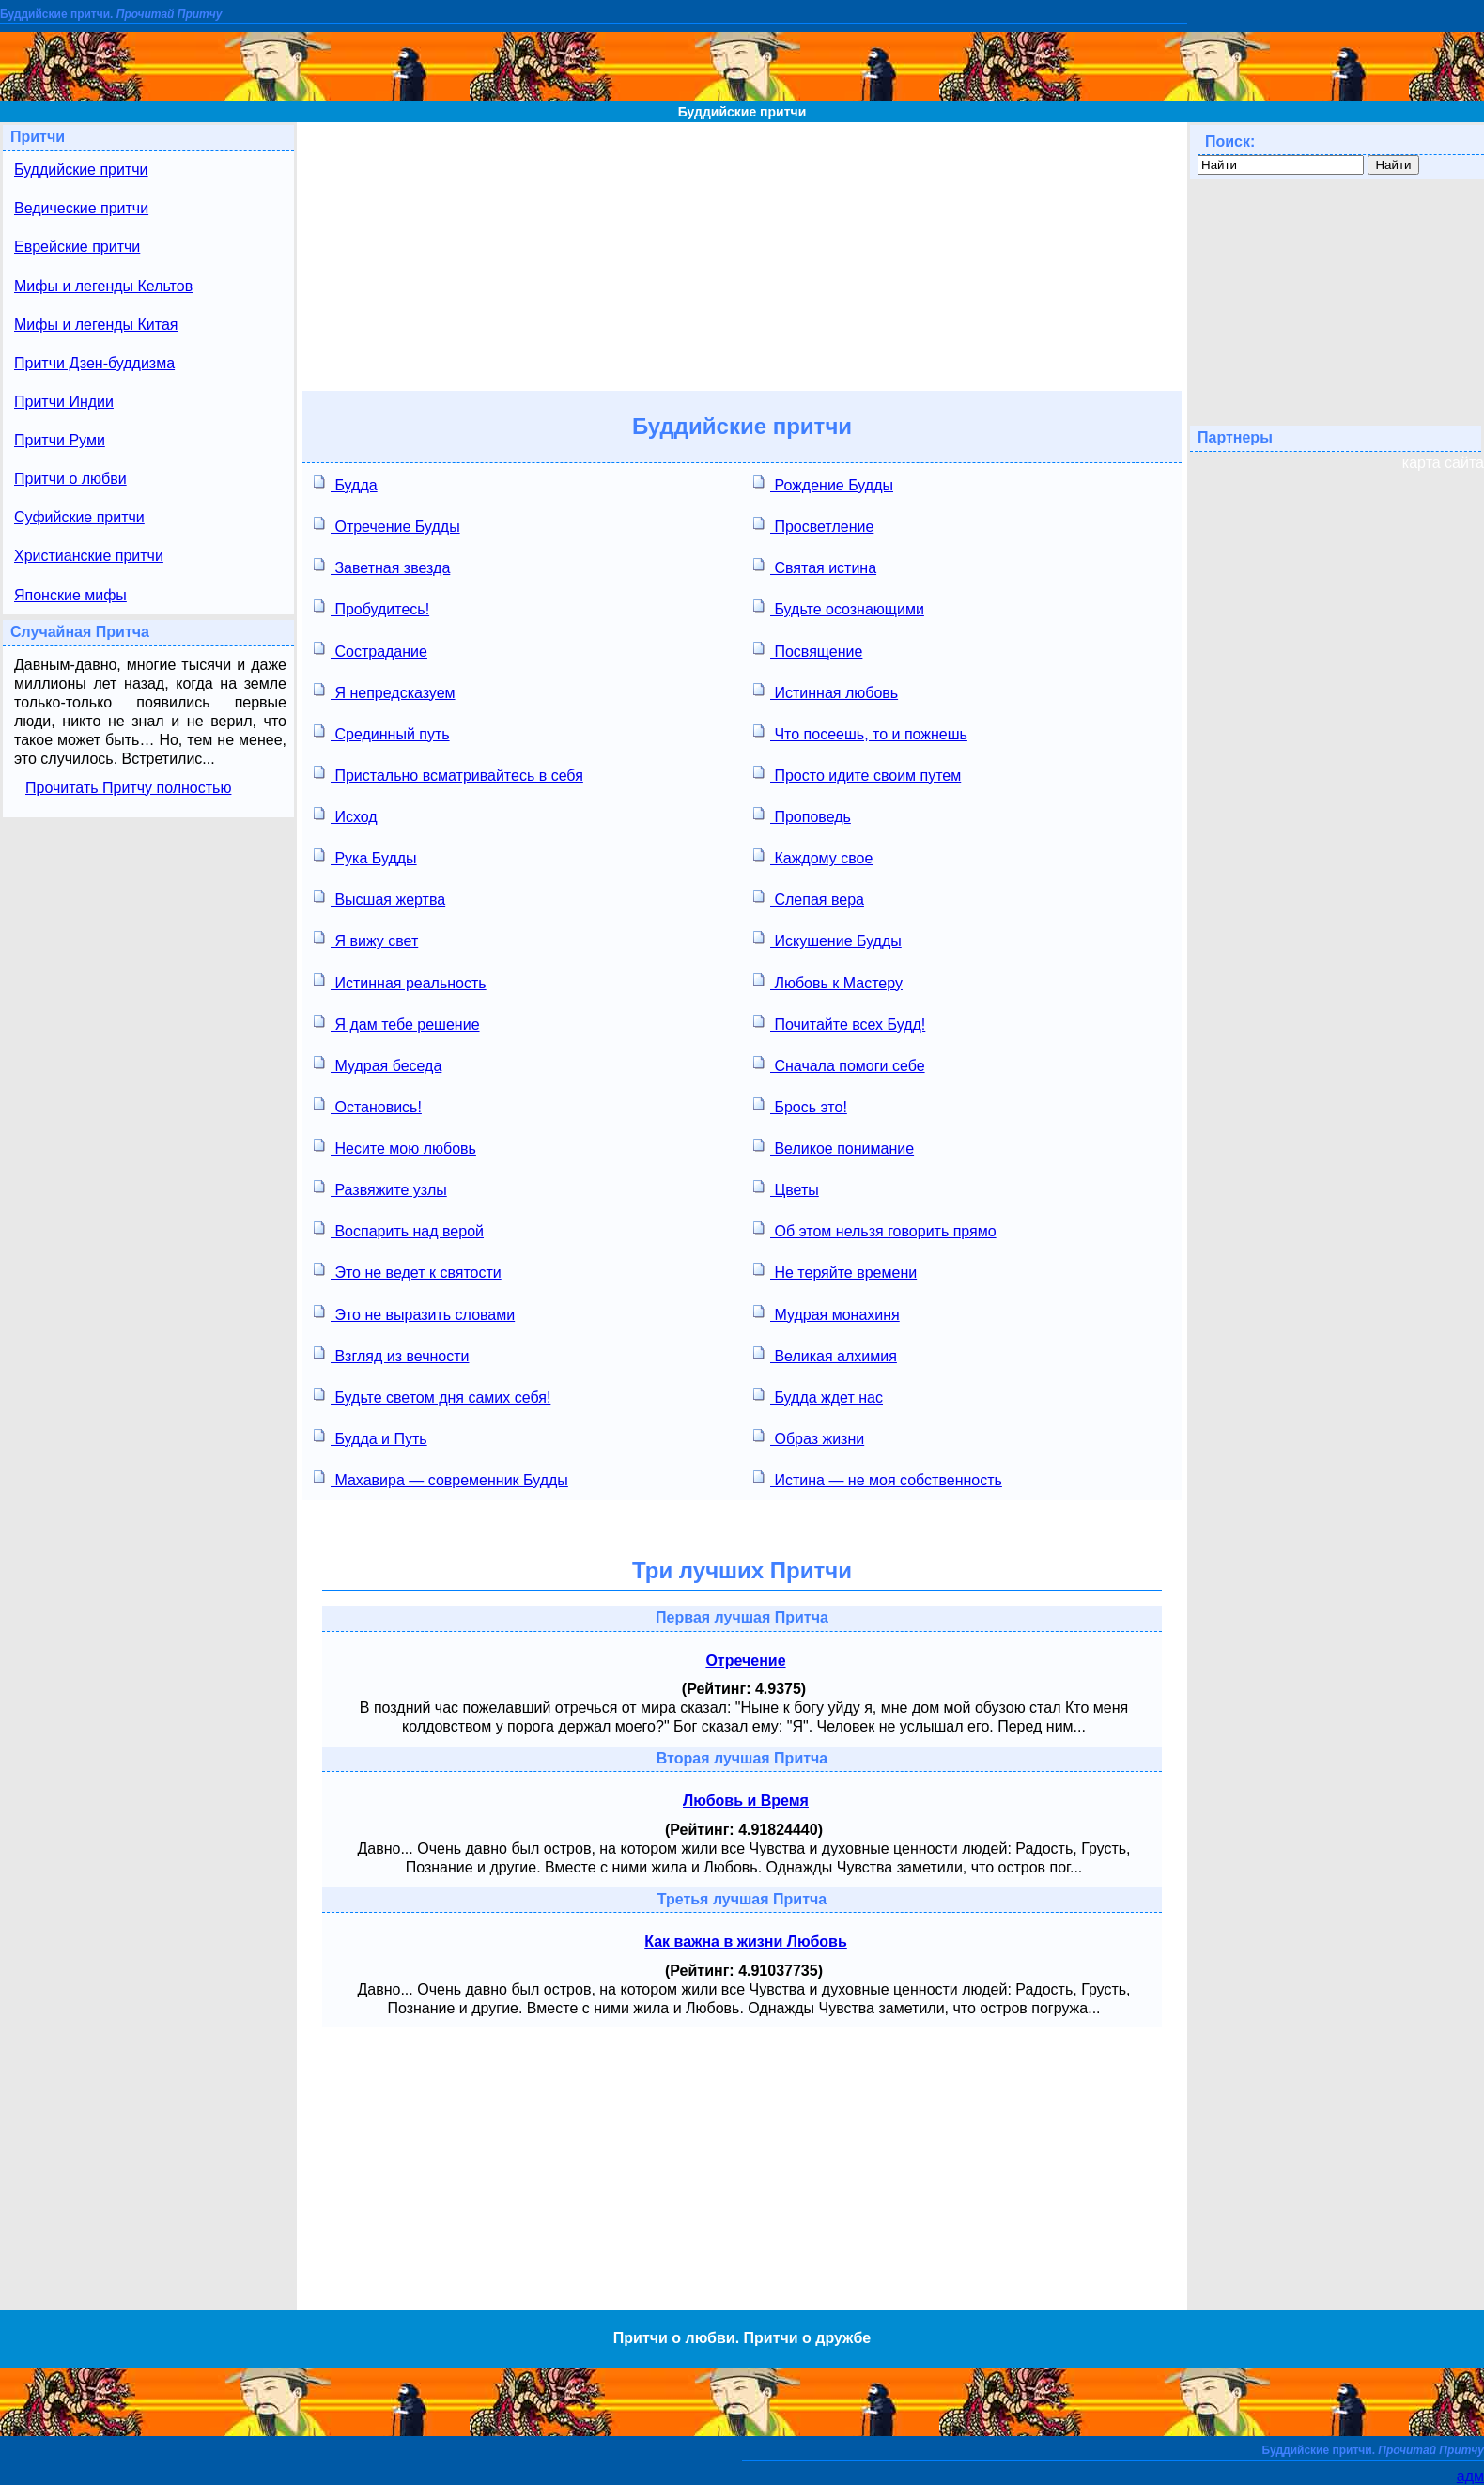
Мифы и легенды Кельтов (103, 286)
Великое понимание (833, 1147)
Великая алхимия (825, 1354)
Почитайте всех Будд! (839, 1023)
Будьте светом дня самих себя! (432, 1396)
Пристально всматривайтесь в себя (448, 774)
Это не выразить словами (414, 1313)
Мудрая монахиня (826, 1313)
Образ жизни (808, 1437)
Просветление (813, 525)
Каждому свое (813, 856)
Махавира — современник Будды (441, 1478)
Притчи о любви (70, 479)
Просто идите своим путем (857, 774)
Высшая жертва (379, 898)
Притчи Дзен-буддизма (94, 363)
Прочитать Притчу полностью (128, 788)
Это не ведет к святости (408, 1271)
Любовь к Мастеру (828, 981)
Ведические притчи (81, 208)
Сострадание (370, 650)
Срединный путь (382, 732)
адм (1470, 2476)
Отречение (745, 1661)
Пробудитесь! (371, 607)
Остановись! (368, 1105)
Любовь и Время (746, 1801)
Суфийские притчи (79, 517)
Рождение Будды (823, 483)
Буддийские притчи (742, 111)
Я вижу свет (366, 939)
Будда (346, 483)
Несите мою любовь (395, 1147)
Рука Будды (365, 856)
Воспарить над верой (399, 1229)
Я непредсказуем (385, 691)
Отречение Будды (387, 525)
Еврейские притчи (77, 247)
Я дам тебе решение (397, 1023)
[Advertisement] (742, 253)
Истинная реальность (400, 981)
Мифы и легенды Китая (96, 325)
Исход (346, 815)
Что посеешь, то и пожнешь (860, 732)
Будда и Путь (370, 1437)
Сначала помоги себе (839, 1064)
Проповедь (802, 815)
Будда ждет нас (818, 1396)
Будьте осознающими (838, 607)
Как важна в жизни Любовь (745, 1941)
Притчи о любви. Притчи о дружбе (742, 2338)
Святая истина (814, 566)
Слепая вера (808, 898)
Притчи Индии (64, 402)
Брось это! (800, 1105)
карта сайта (1443, 463)
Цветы (786, 1188)
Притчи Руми (59, 440)
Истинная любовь (825, 691)
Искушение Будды (827, 939)
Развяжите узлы (380, 1188)
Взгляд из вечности (391, 1354)
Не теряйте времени (835, 1271)
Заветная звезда (382, 566)
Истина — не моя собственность (877, 1478)
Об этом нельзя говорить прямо (875, 1229)
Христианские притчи (88, 556)
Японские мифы (70, 595)
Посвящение (807, 650)
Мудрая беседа (377, 1064)
